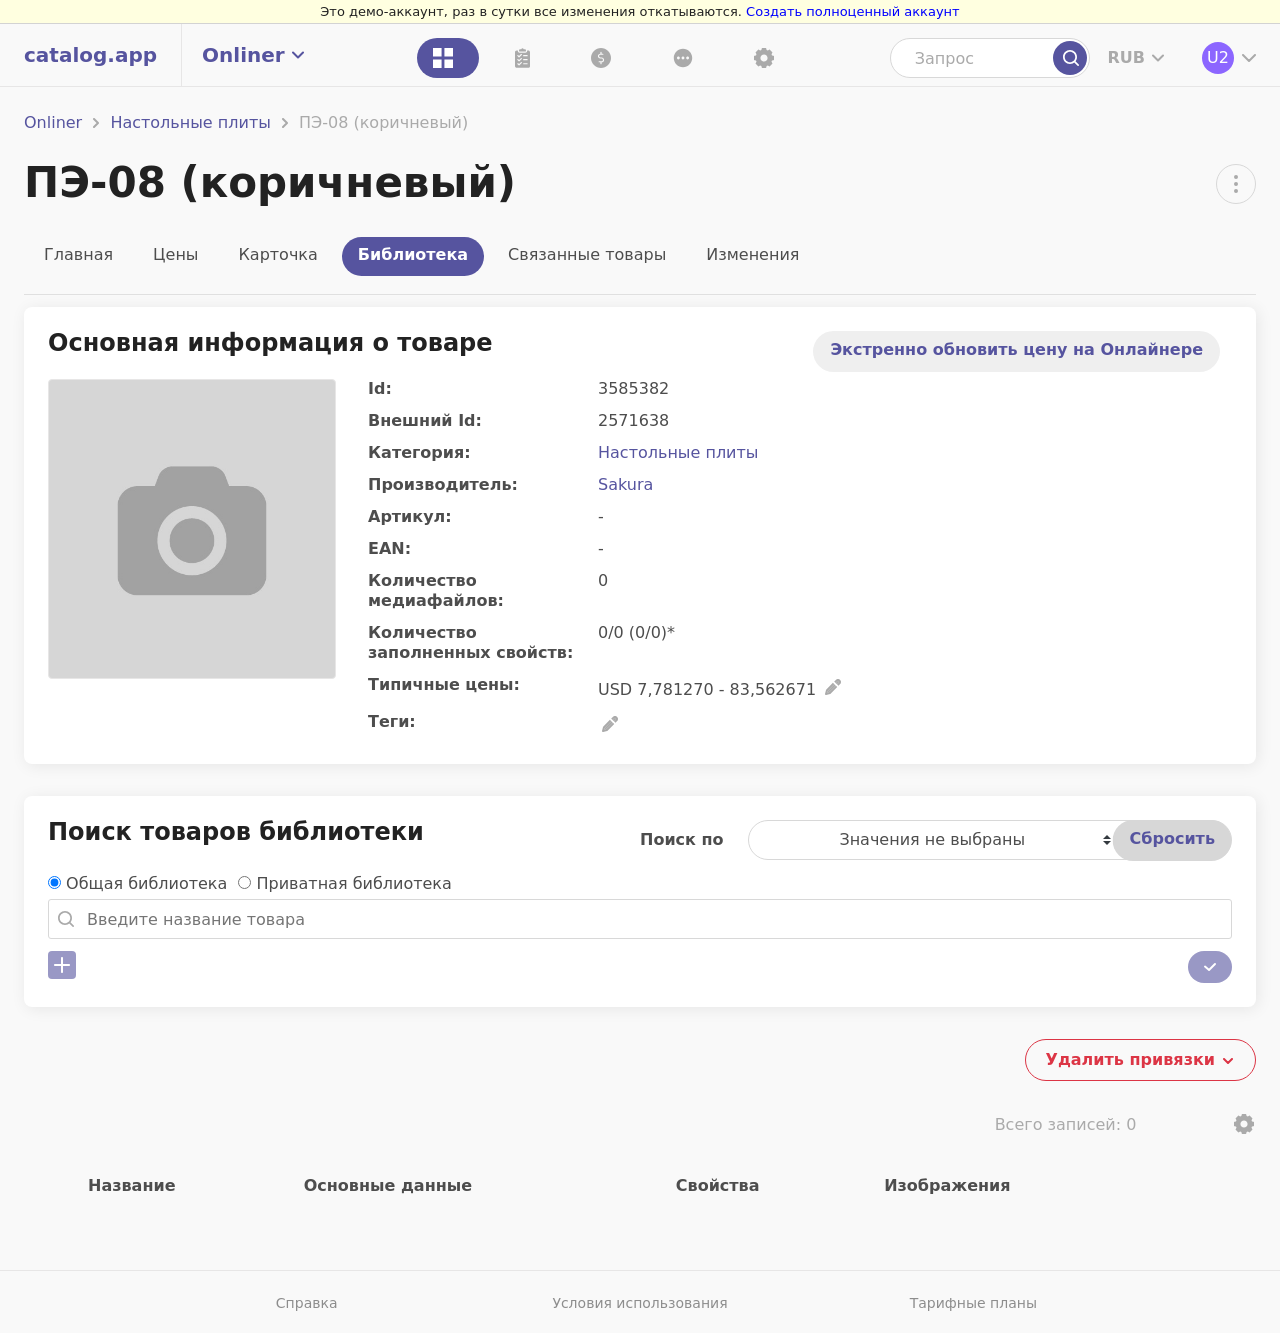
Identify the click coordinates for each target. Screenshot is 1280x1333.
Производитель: (443, 484)
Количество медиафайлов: (436, 590)
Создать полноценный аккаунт (853, 11)
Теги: (392, 721)
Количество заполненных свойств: (470, 642)
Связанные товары (587, 254)
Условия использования (639, 1303)
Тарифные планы (973, 1303)
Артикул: (410, 516)
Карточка (277, 254)
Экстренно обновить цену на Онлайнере (1016, 349)
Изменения (752, 254)
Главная (78, 254)
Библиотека (413, 254)
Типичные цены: (444, 684)
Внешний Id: (425, 420)
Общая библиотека (146, 883)
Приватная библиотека (354, 883)
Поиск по (682, 839)
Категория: (419, 452)
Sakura (625, 484)
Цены (175, 254)
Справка (307, 1303)
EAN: (389, 548)
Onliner (53, 122)
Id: (380, 388)
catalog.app (90, 55)
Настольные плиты (190, 122)
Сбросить (1172, 838)
